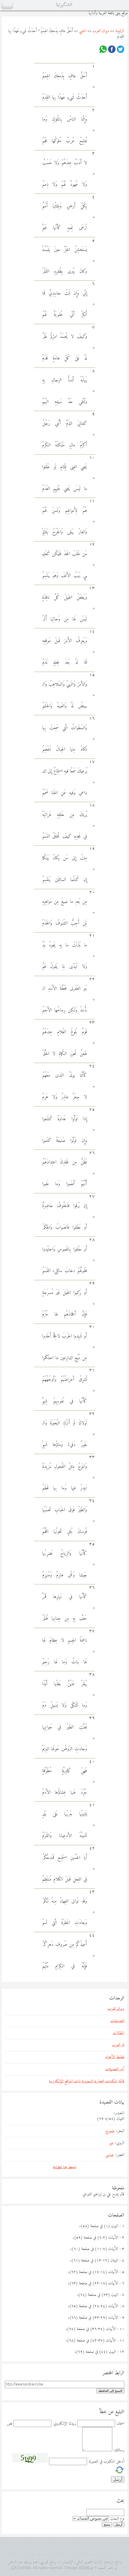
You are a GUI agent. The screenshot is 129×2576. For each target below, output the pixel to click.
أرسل (118, 2524)
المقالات (118, 2033)
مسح (107, 2524)
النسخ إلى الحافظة (110, 2391)
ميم (111, 2143)
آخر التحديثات (114, 2069)
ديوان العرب (100, 31)
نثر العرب (118, 2045)
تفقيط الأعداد (114, 2057)
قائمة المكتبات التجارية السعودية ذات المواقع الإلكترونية (86, 2081)
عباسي (109, 2155)
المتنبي (82, 31)
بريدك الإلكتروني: (64, 2423)
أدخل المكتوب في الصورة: (106, 2461)
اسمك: (120, 2423)
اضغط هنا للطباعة (64, 2167)
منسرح (110, 2131)
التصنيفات (117, 2021)
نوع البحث (117, 2518)
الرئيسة (119, 31)
